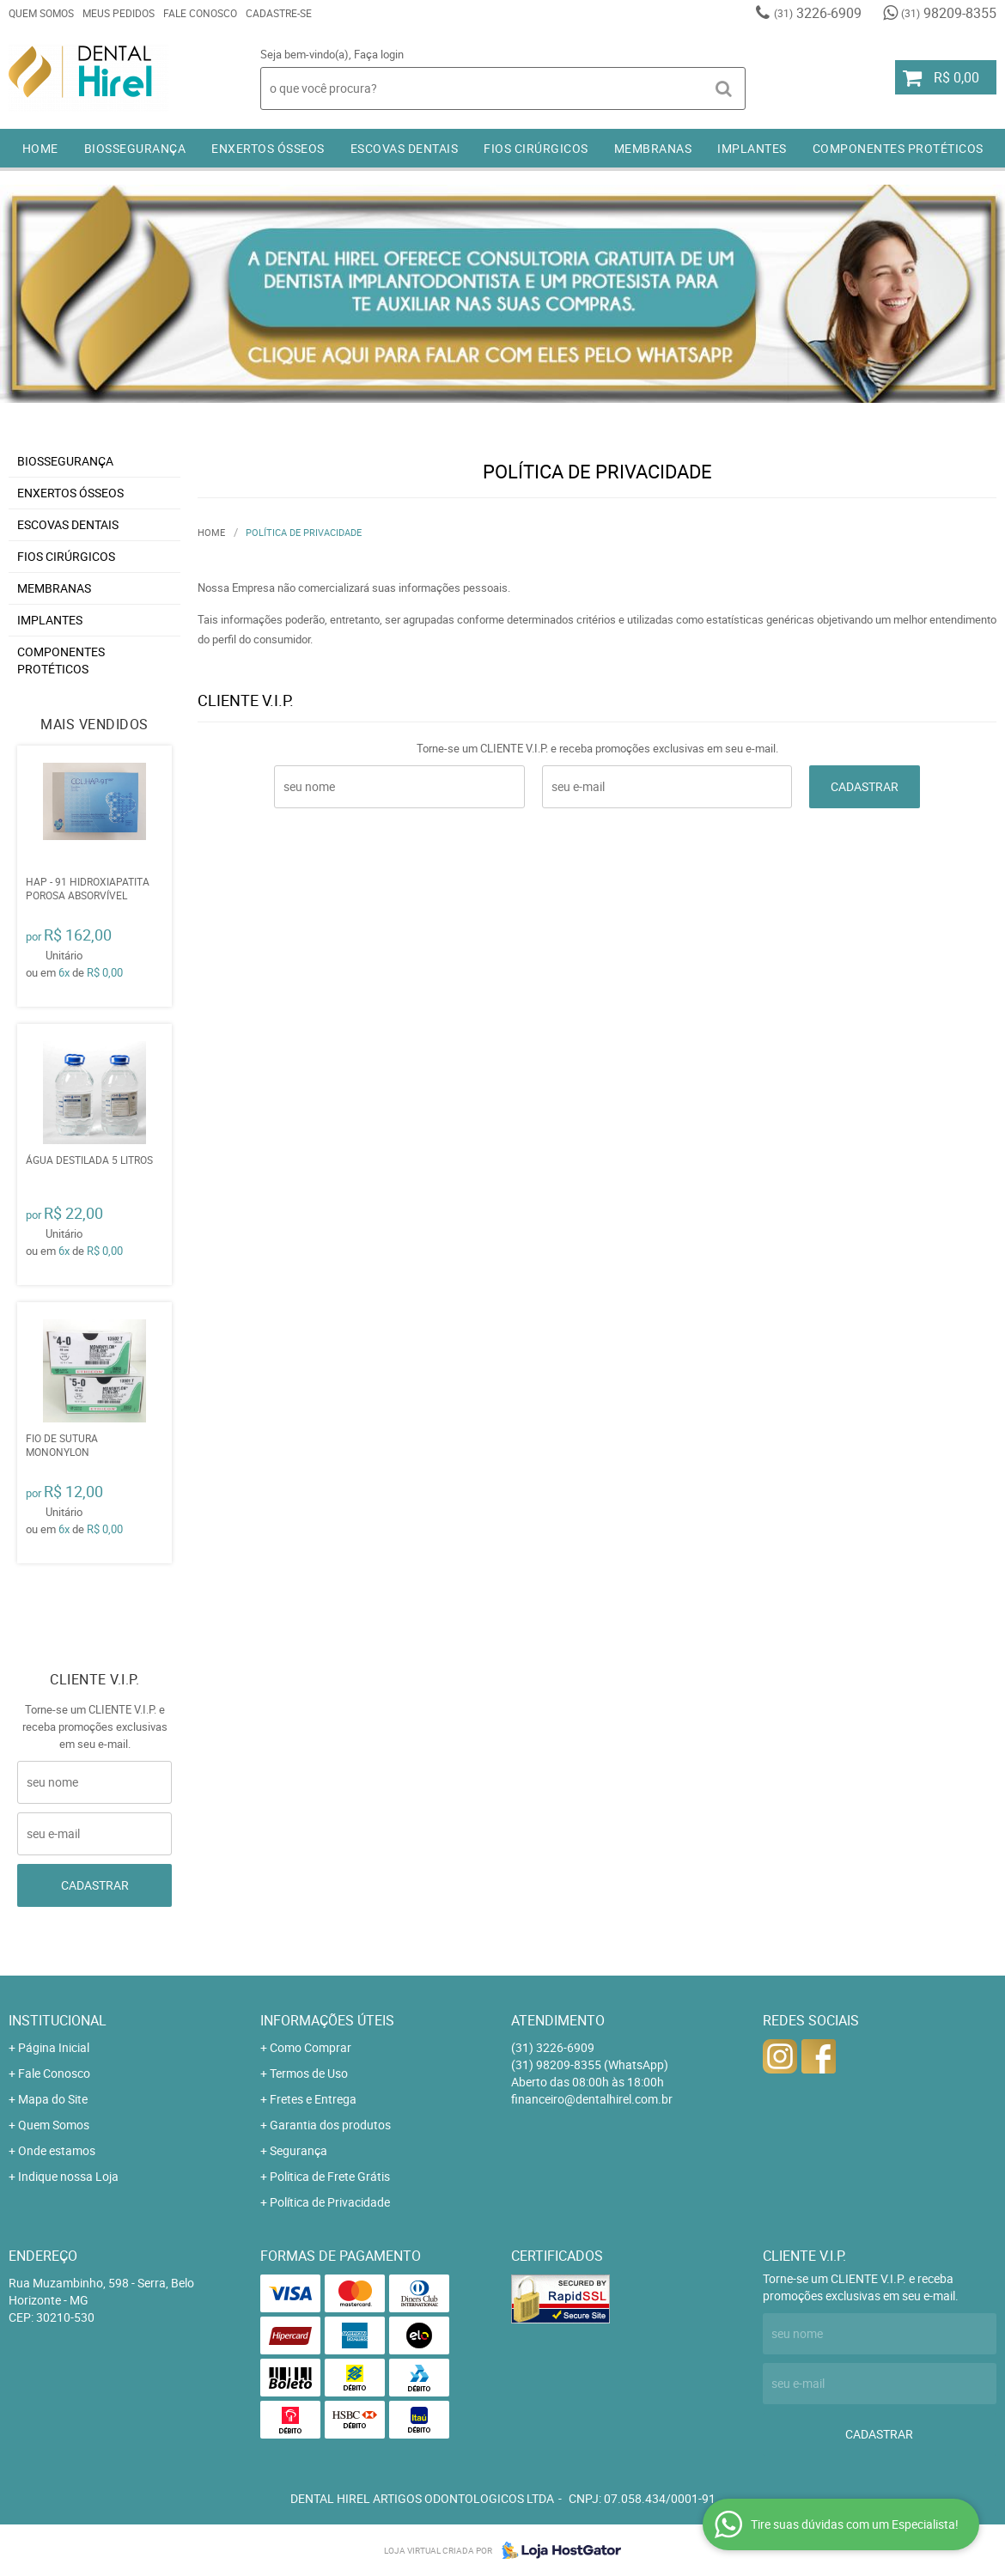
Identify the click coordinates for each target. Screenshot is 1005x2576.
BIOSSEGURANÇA (135, 148)
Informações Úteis (327, 2020)
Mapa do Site (53, 2099)
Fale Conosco (200, 13)
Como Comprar (310, 2047)
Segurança (298, 2150)
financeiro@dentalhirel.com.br (592, 2099)
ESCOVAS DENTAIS (404, 148)
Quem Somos (41, 13)
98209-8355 (948, 12)
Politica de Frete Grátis (330, 2176)
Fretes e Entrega (313, 2099)
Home (40, 148)
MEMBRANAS (653, 148)
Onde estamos (56, 2150)
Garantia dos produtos (330, 2124)
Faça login (379, 54)
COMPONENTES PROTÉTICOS (898, 148)
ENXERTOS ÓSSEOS (268, 148)
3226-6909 (818, 12)
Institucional (58, 2020)
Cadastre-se (279, 13)
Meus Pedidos (118, 13)
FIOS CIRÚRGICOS (536, 148)
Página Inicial (53, 2047)
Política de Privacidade (330, 2202)
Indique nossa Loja (68, 2176)
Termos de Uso (309, 2073)
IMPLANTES (752, 148)
